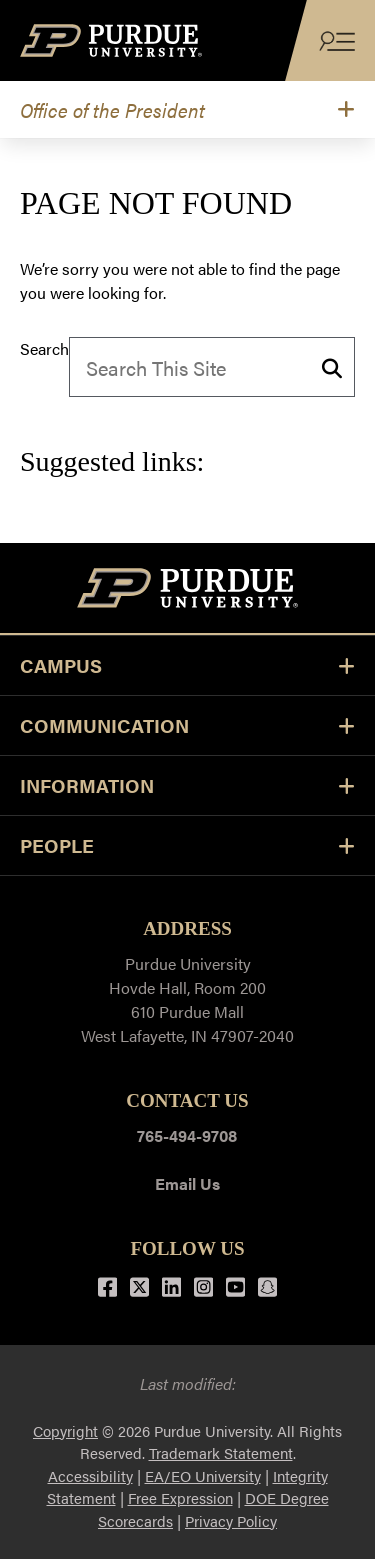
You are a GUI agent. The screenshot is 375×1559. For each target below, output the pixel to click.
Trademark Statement (221, 1452)
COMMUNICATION (187, 725)
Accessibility (90, 1475)
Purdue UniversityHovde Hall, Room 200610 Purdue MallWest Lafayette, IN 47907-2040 (187, 999)
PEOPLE (187, 845)
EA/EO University (203, 1475)
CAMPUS (187, 665)
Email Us (187, 1183)
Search (44, 348)
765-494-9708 (187, 1135)
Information (187, 785)
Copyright (65, 1430)
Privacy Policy (231, 1520)
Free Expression (180, 1497)
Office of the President (112, 109)
